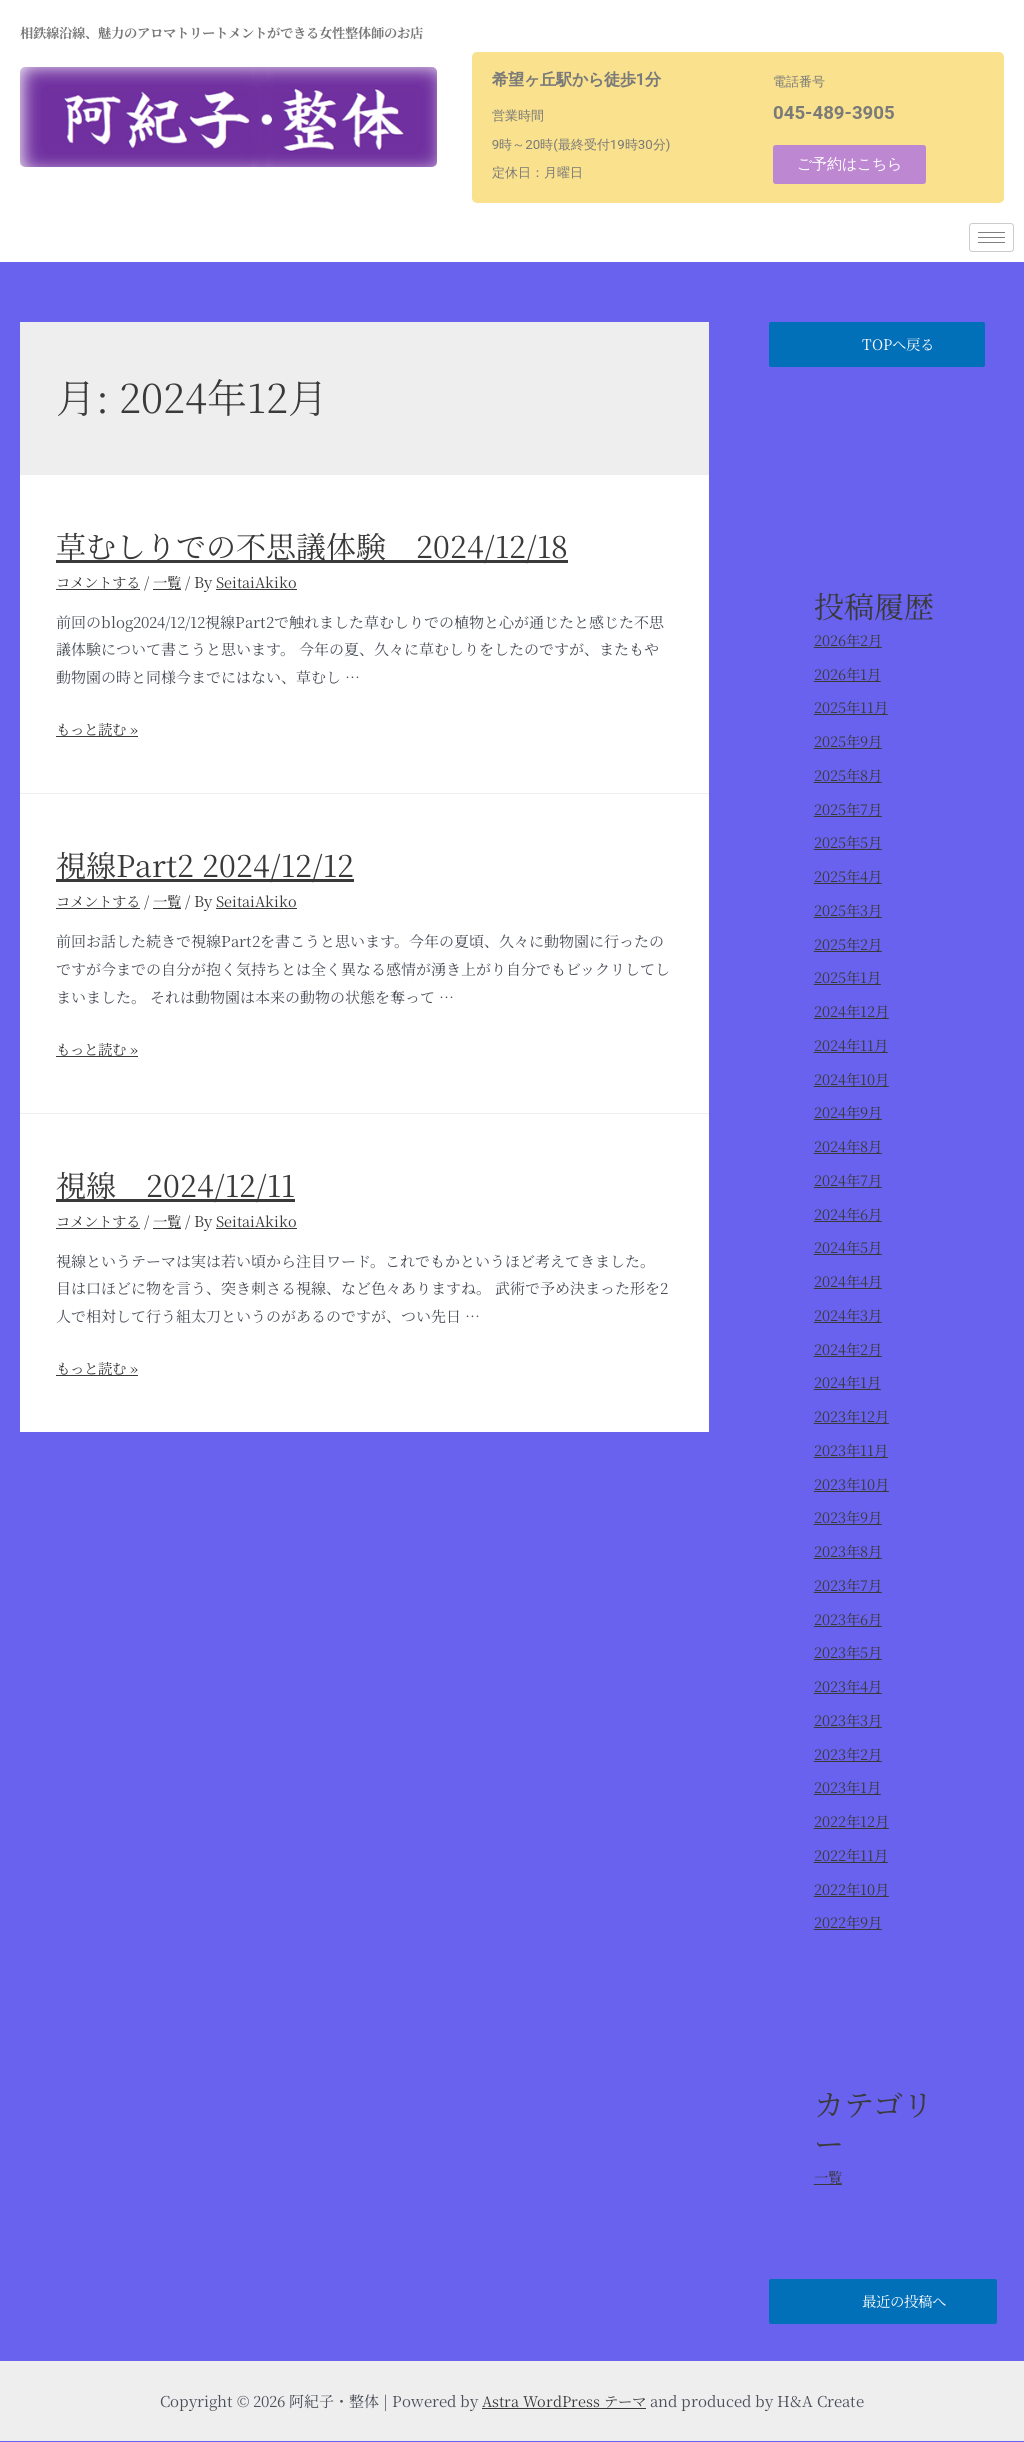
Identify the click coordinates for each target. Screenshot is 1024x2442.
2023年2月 (849, 1753)
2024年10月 (852, 1078)
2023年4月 (849, 1686)
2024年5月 (849, 1247)
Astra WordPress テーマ (564, 2401)
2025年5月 (849, 842)
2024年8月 (849, 1146)
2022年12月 (852, 1821)
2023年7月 (849, 1584)
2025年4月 (849, 876)
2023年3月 (849, 1719)
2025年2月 (849, 943)
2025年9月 (849, 741)
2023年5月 (849, 1652)
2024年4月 (849, 1281)
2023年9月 (849, 1517)
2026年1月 (848, 673)
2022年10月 (852, 1888)
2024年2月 (849, 1348)
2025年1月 (848, 977)
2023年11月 (852, 1449)
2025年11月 (852, 707)
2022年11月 (852, 1854)
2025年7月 (849, 808)
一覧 (174, 581)
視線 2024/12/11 (175, 1183)
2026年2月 (849, 639)
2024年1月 (848, 1382)
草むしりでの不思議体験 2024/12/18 (312, 545)
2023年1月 (848, 1787)
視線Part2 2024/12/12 (205, 864)
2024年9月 (849, 1112)
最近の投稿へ (909, 2302)
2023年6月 (849, 1618)
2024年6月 (849, 1213)
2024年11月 (852, 1044)
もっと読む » (99, 728)
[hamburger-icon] (991, 237)
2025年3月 (849, 909)
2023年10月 (852, 1483)
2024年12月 (852, 1011)
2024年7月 (849, 1179)
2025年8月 (849, 774)
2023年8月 (849, 1551)
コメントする (101, 581)
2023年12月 (852, 1416)
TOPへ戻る (904, 344)
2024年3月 (849, 1314)
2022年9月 (849, 1922)
